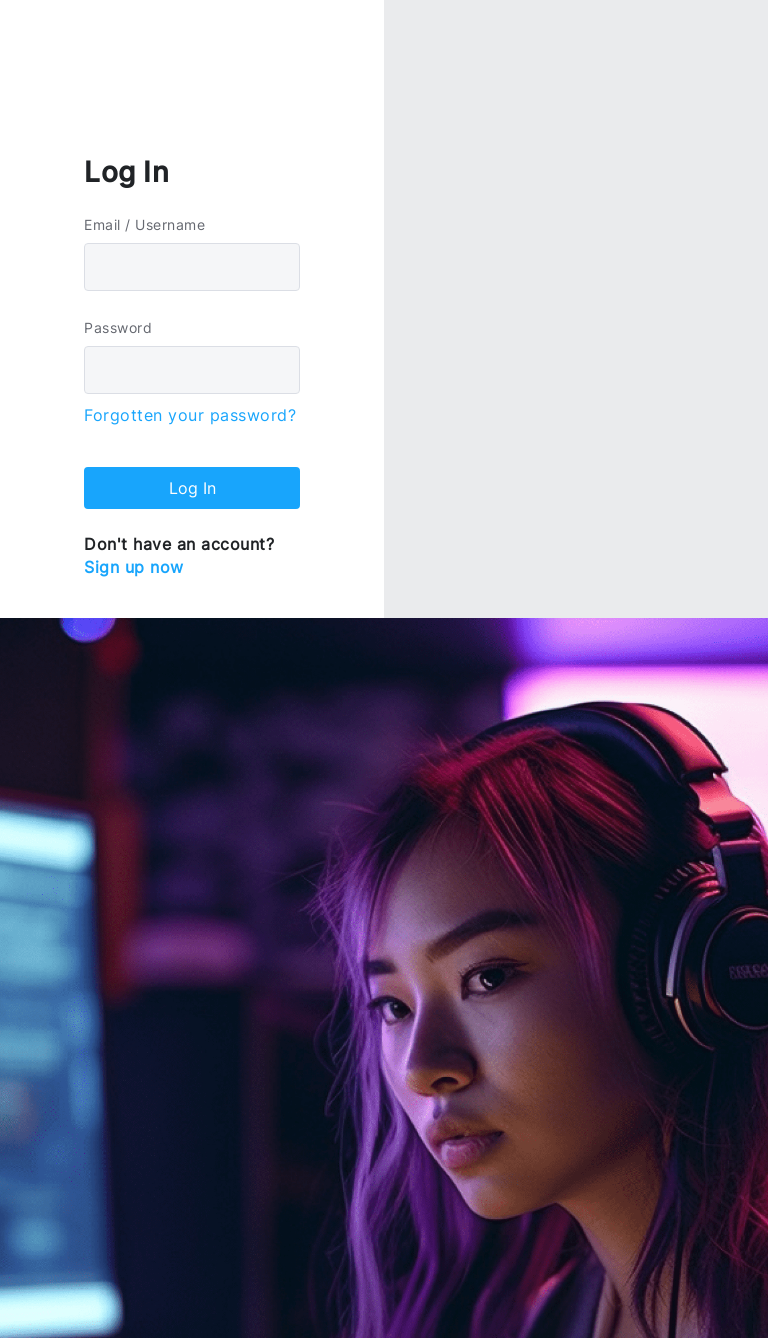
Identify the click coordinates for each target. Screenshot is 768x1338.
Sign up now (134, 567)
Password (118, 327)
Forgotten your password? (190, 415)
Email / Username (144, 224)
